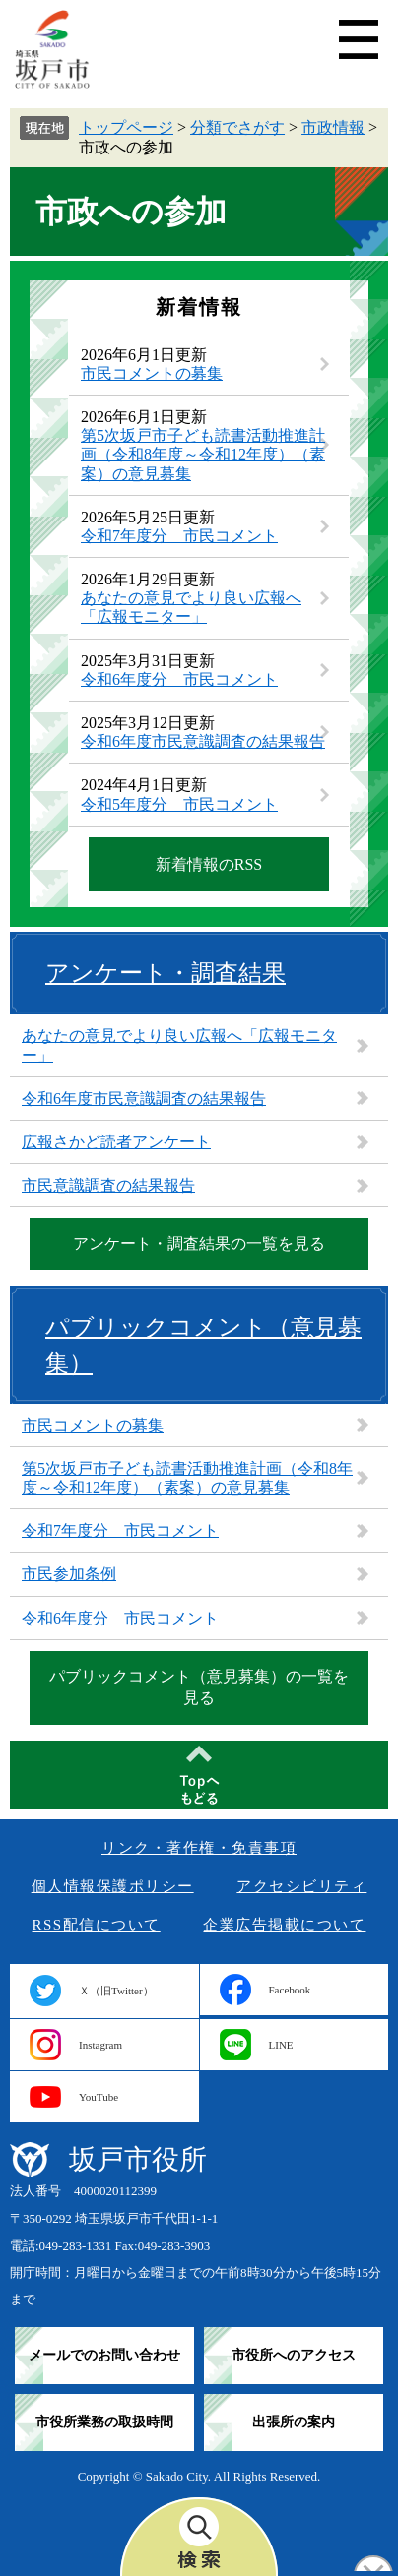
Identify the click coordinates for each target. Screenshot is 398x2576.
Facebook (290, 1989)
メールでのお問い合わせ (104, 2355)
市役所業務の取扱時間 (104, 2422)
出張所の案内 (293, 2422)
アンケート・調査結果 (165, 973)
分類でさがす (237, 127)
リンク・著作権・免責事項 (199, 1848)
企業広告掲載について (284, 1924)
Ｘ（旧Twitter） (116, 1990)
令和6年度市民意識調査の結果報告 (203, 741)
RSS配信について (97, 1924)
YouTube (98, 2097)
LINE (281, 2045)
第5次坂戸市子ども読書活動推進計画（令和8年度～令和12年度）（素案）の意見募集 (203, 454)
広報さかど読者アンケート (116, 1142)
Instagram (100, 2045)
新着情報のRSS (209, 864)
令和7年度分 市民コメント (179, 535)
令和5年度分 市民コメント (179, 804)
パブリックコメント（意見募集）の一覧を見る (199, 1687)
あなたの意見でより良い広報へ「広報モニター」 (179, 1045)
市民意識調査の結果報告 (108, 1185)
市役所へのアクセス (294, 2355)
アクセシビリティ (301, 1886)
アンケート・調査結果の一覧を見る (199, 1243)
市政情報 (333, 127)
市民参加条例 (69, 1573)
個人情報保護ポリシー (113, 1886)
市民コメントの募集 (152, 373)
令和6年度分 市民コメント (179, 679)
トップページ (126, 127)
